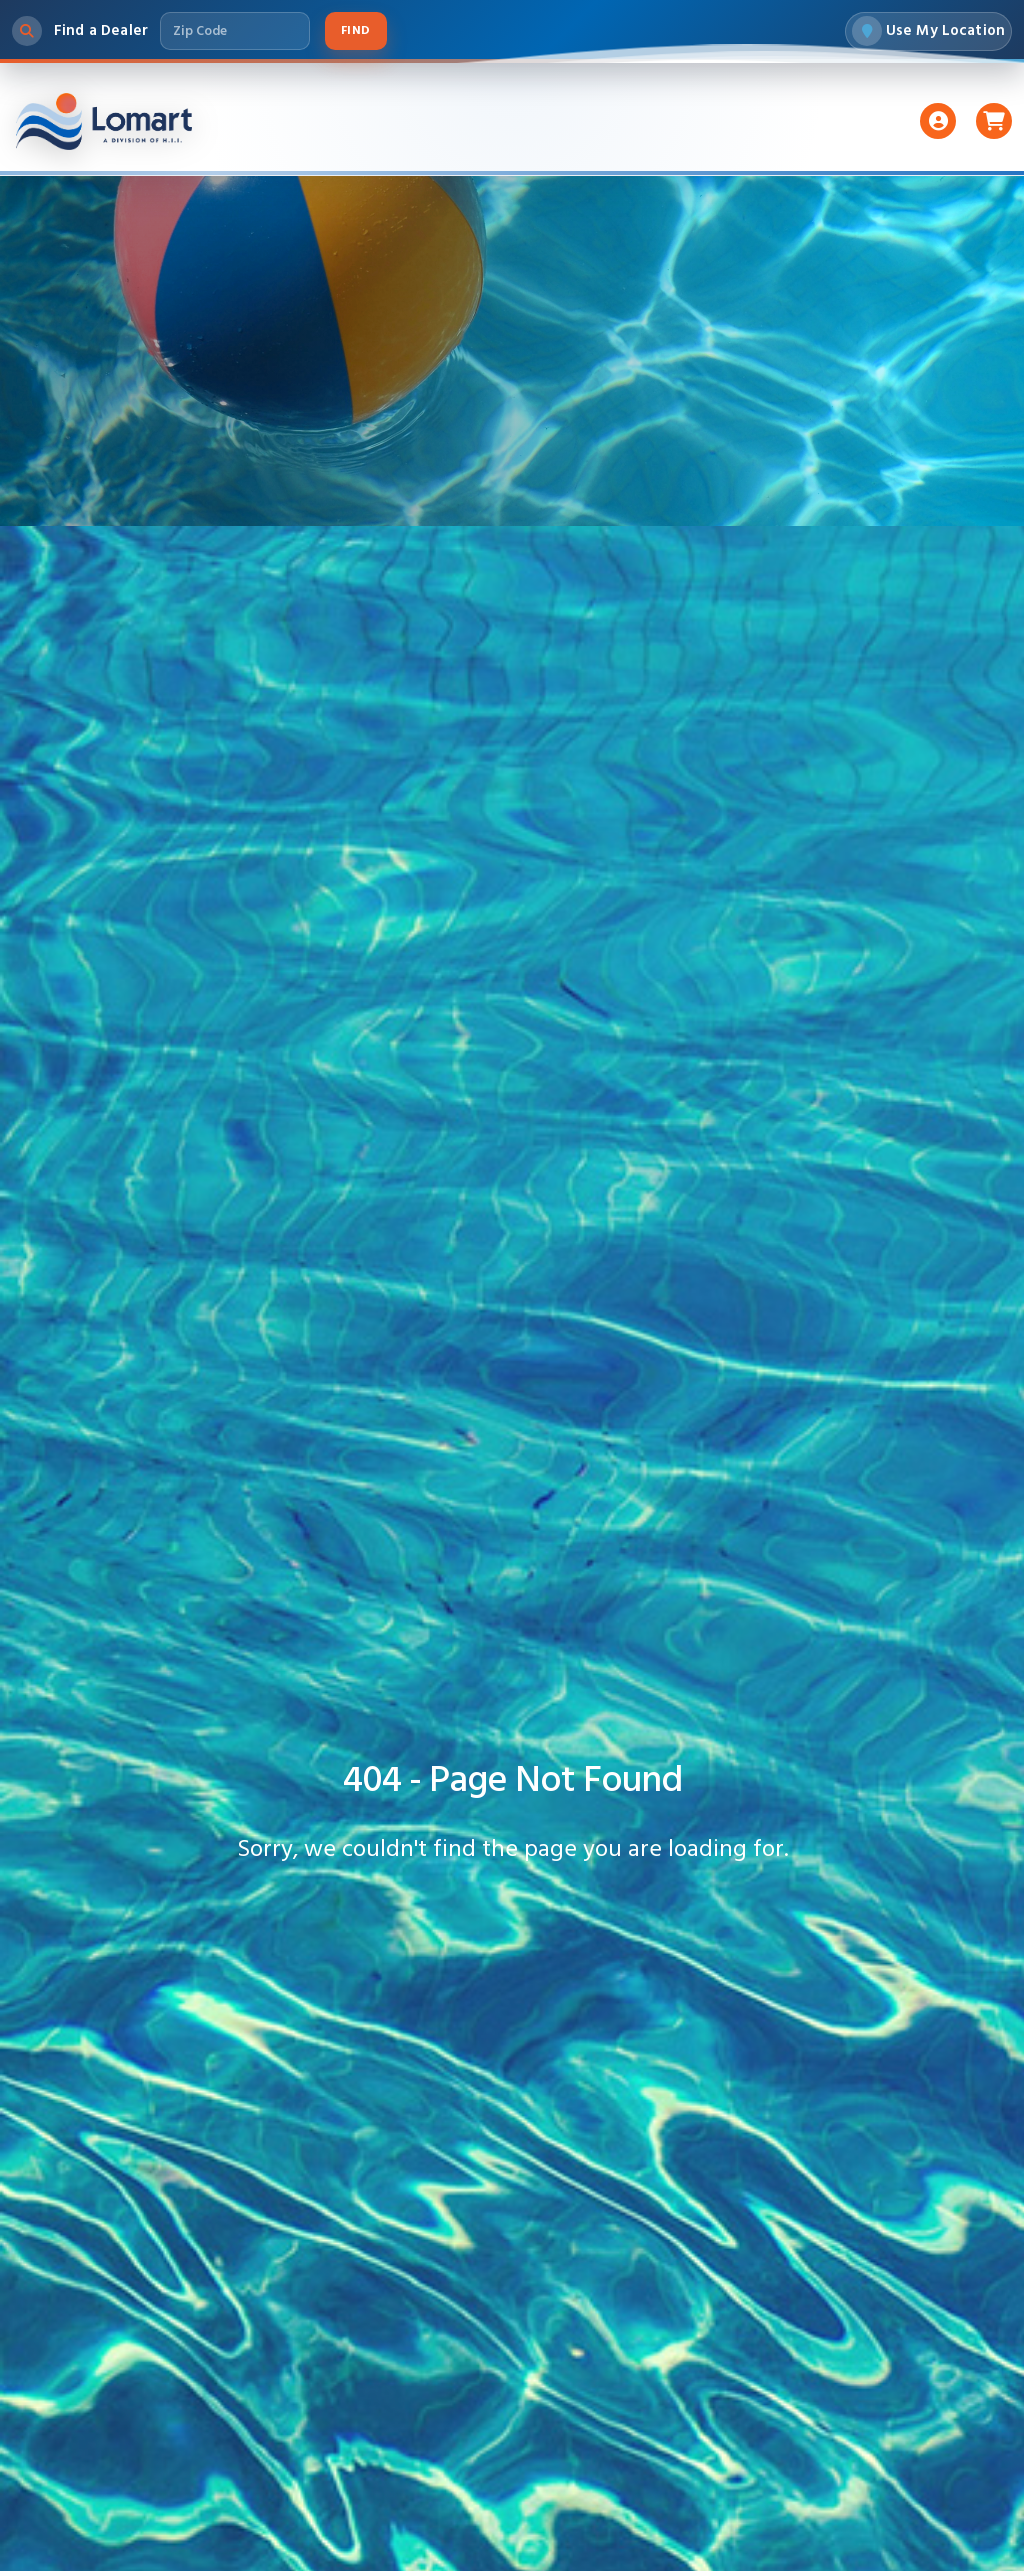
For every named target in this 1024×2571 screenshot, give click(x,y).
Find (356, 35)
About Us (861, 131)
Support (752, 131)
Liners (337, 131)
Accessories (631, 131)
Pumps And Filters (472, 131)
